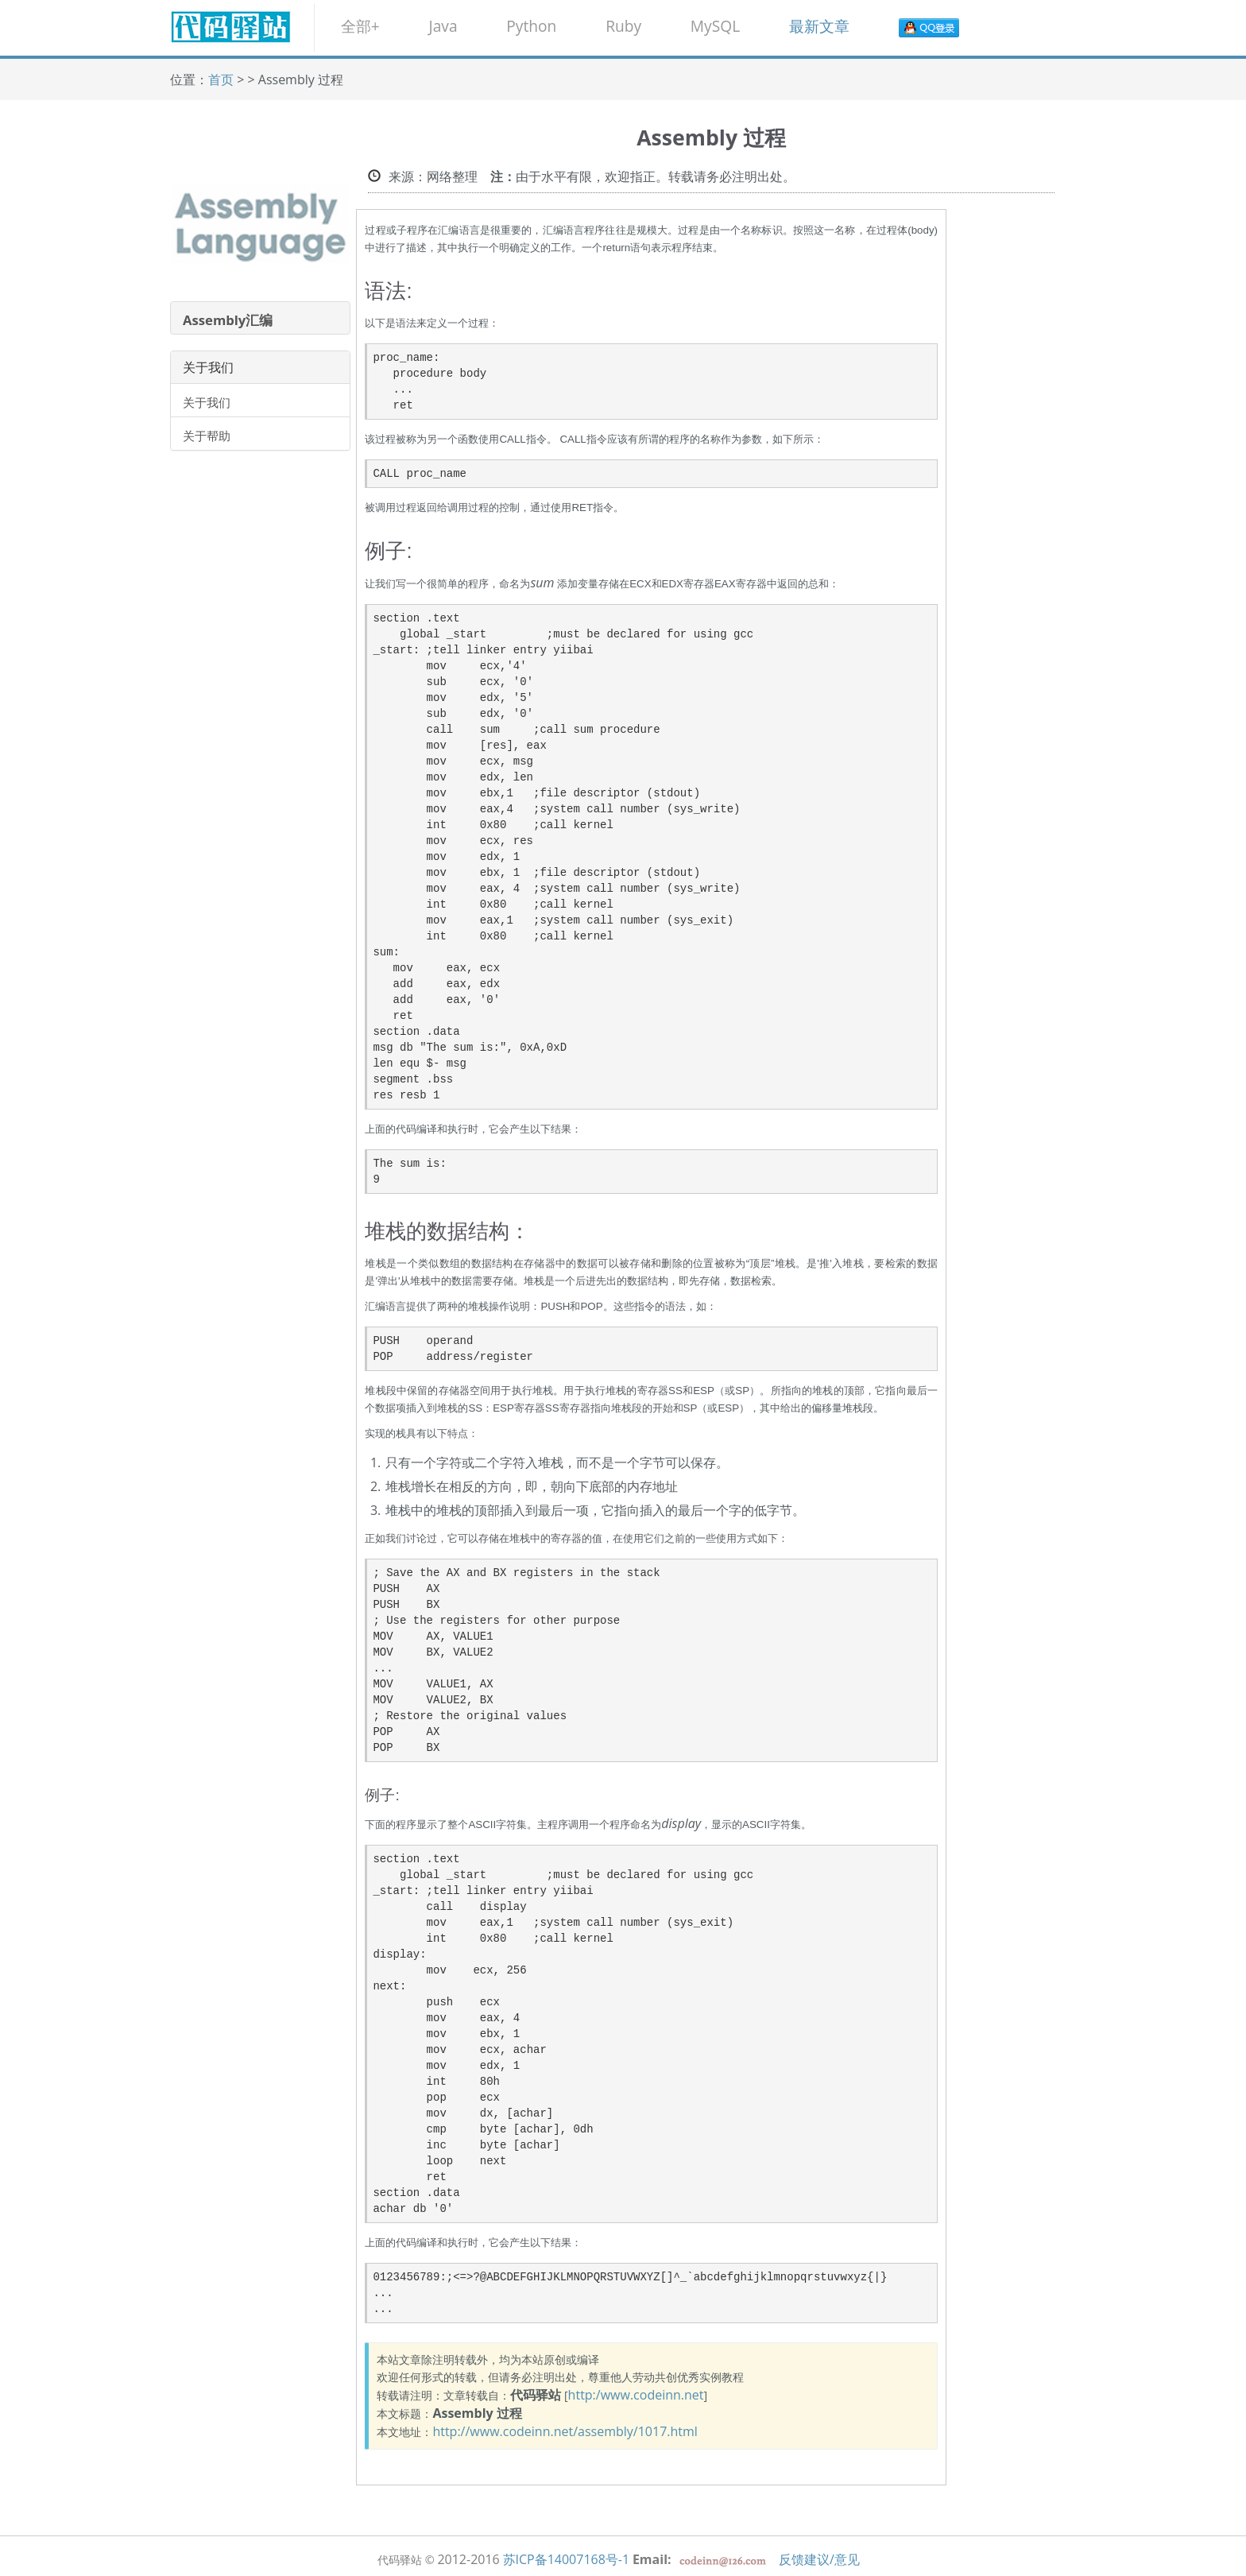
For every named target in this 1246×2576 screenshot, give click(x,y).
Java (442, 26)
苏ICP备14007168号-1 (566, 2559)
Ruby (623, 26)
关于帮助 (206, 436)
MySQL (715, 26)
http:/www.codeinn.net (636, 2395)
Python (531, 26)
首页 (221, 79)
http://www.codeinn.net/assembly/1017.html (564, 2431)
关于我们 (206, 402)
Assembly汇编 (228, 320)
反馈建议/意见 (819, 2559)
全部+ (360, 26)
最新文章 (819, 26)
